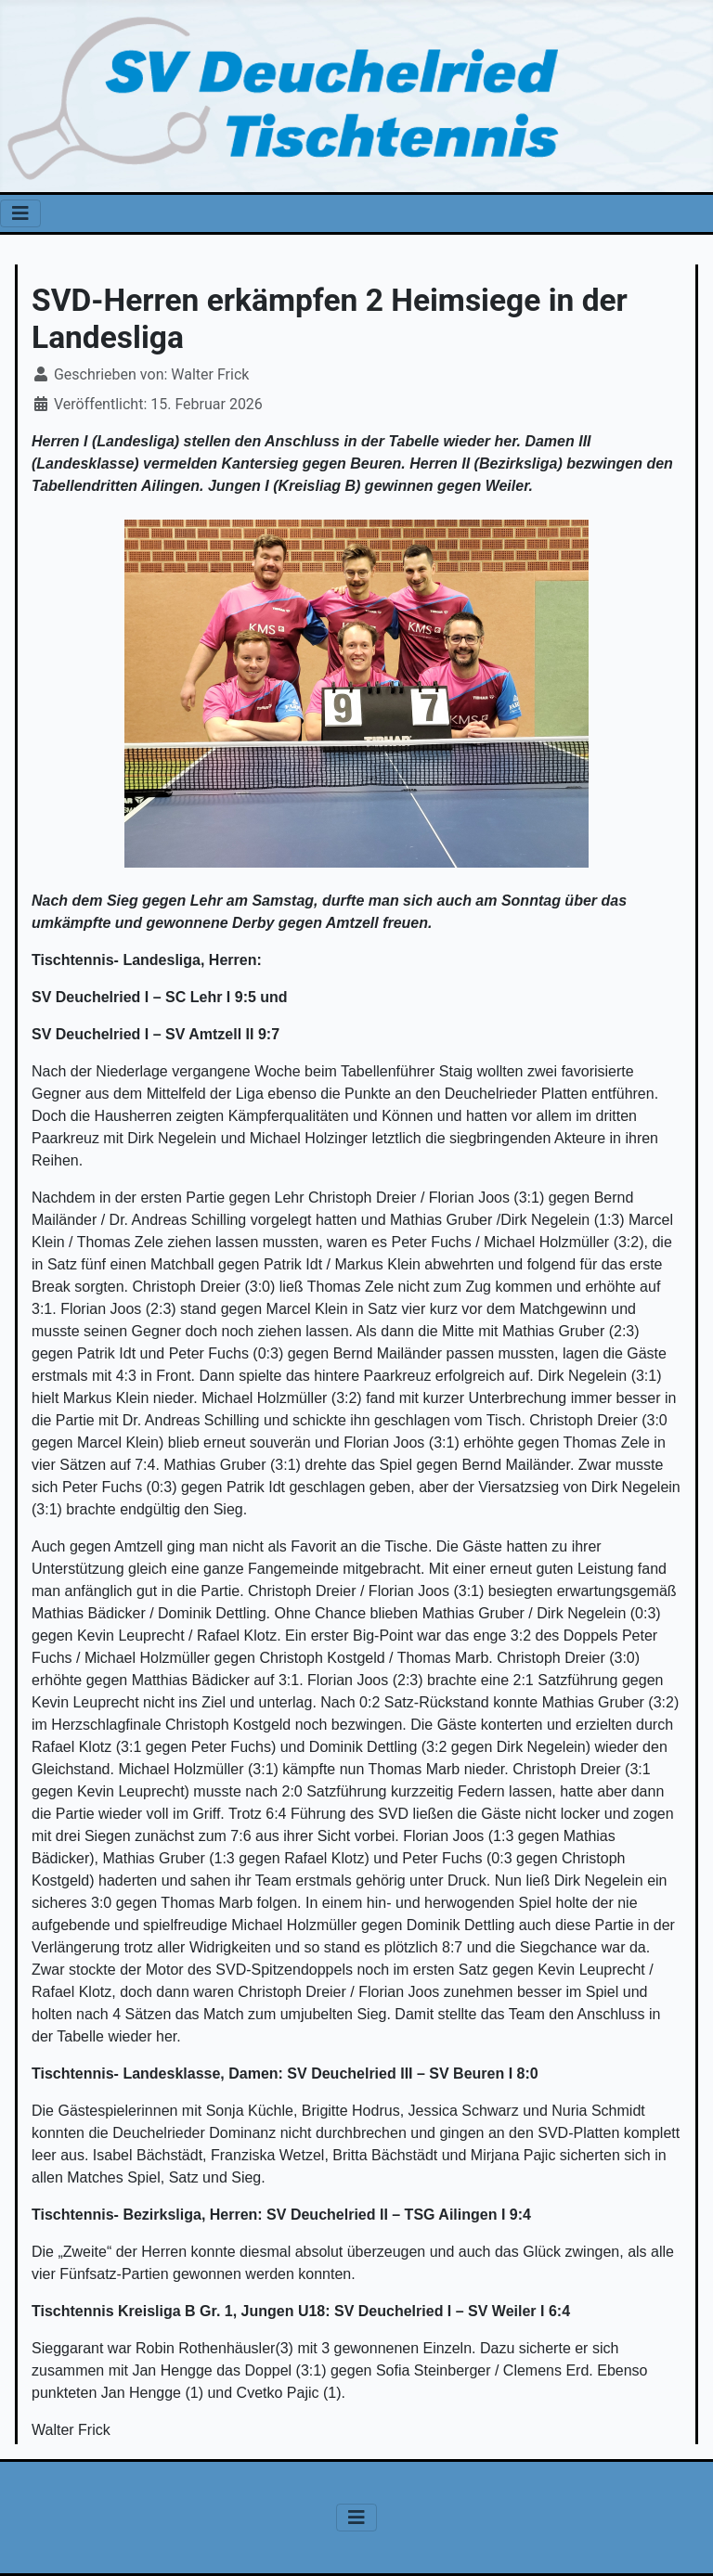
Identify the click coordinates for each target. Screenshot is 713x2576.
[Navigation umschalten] (20, 213)
